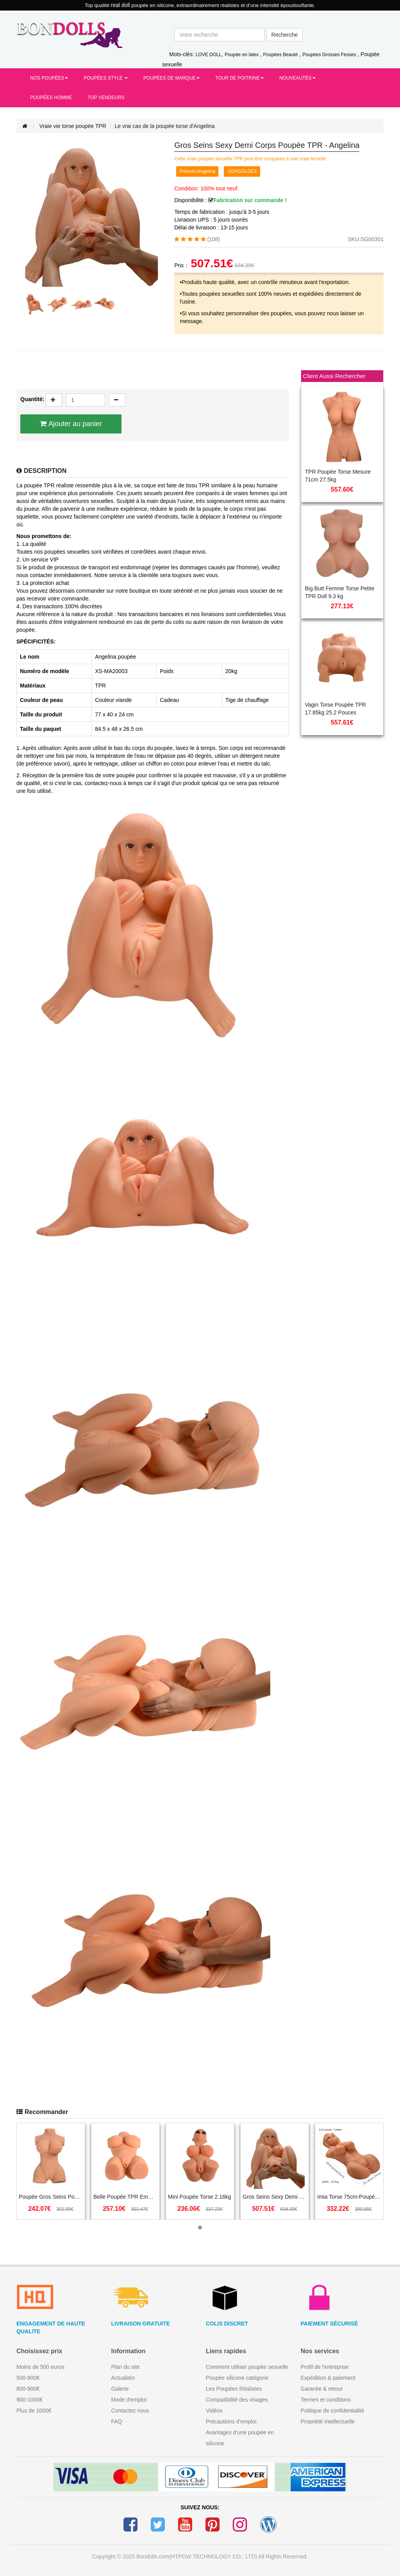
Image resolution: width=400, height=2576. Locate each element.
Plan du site (125, 2367)
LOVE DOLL (209, 54)
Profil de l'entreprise (325, 2367)
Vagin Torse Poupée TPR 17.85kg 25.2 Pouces (335, 709)
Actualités (123, 2378)
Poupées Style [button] (106, 78)
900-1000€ (29, 2400)
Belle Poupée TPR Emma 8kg (125, 2197)
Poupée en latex (242, 54)
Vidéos (214, 2410)
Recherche (284, 35)
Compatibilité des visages (237, 2400)
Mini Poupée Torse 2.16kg (199, 2197)
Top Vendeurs (106, 97)
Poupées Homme (51, 97)
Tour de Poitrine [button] (239, 78)
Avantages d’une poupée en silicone (240, 2437)
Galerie (120, 2389)
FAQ (116, 2421)
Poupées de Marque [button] (171, 78)
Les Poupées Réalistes (234, 2389)
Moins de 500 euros (40, 2367)
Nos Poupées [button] (49, 78)
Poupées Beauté (280, 54)
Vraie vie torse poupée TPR (72, 126)
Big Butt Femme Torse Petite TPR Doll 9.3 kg (340, 592)
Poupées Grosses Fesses (329, 54)
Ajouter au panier (75, 424)
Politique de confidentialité (332, 2410)
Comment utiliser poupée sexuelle (247, 2367)
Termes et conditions (326, 2400)
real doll (121, 5)
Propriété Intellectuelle (328, 2421)
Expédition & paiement (328, 2378)
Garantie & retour (322, 2389)
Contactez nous (130, 2410)
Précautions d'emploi (231, 2421)
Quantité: (32, 399)
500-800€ (27, 2378)
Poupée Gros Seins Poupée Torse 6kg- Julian (51, 2197)
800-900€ (27, 2389)
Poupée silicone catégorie (237, 2378)
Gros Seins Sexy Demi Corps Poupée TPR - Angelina (275, 2197)
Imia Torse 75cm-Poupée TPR (349, 2197)
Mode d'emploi (129, 2400)
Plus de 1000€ (34, 2410)
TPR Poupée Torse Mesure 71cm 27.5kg (338, 476)
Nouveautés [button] (297, 78)
